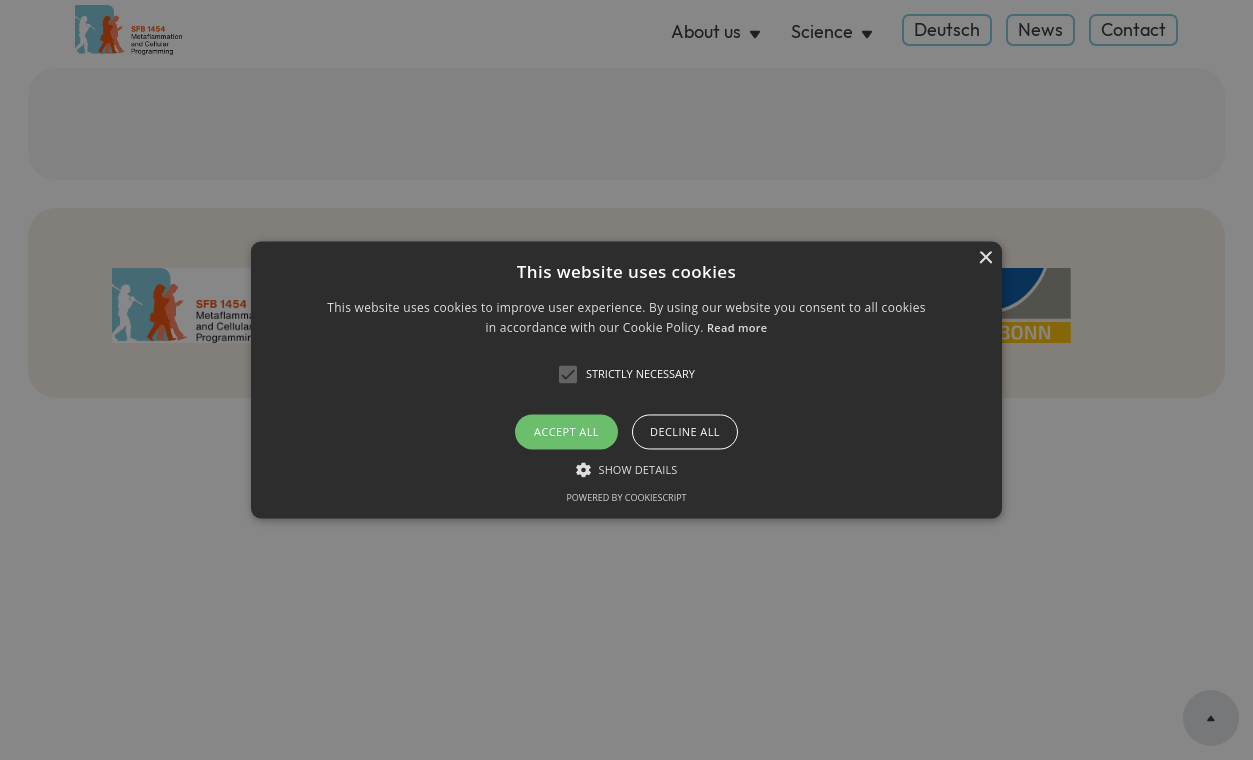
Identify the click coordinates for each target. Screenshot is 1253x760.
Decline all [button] (685, 431)
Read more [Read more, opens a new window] (737, 328)
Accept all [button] (566, 431)
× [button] (984, 258)
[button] (627, 379)
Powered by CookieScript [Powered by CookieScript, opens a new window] (626, 498)
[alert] (626, 380)
